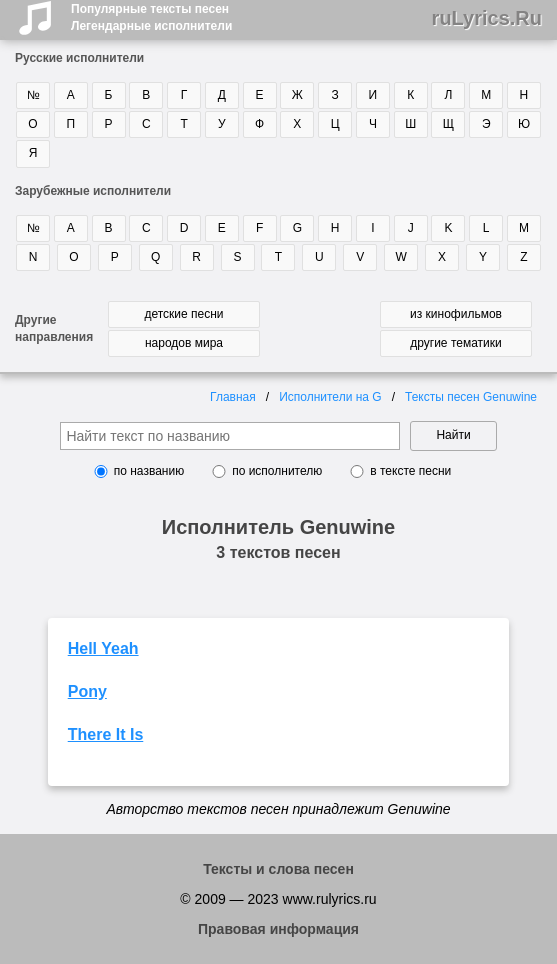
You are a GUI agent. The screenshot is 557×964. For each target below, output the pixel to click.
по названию (149, 471)
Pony (87, 691)
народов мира (184, 343)
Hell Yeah (103, 648)
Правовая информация (278, 929)
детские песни (183, 314)
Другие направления (54, 328)
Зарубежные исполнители (93, 191)
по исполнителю (277, 471)
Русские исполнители (79, 58)
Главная (233, 397)
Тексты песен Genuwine (471, 397)
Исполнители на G (330, 397)
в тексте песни (410, 471)
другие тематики (455, 343)
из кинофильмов (456, 314)
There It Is (106, 734)
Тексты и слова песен (278, 869)
